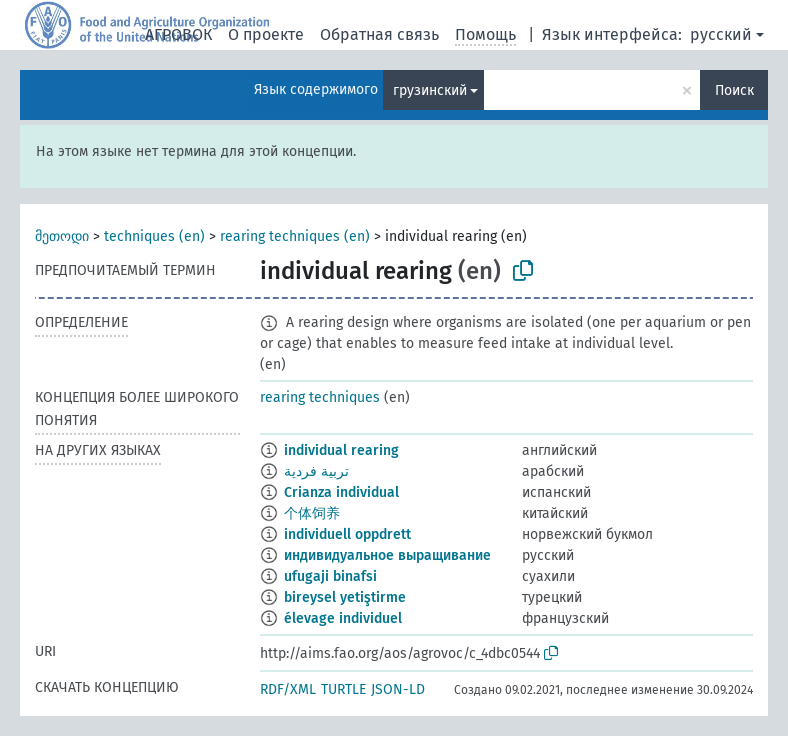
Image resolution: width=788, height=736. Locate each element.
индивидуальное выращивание (387, 555)
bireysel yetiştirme (345, 597)
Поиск (734, 90)
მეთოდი (62, 236)
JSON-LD (398, 689)
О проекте (266, 34)
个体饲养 (312, 513)
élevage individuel (343, 618)
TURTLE (343, 689)
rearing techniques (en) (295, 236)
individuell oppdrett (347, 534)
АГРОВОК (178, 34)
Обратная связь (379, 34)
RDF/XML (288, 689)
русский (721, 34)
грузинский (430, 90)
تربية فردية (316, 471)
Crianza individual (341, 492)
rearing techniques (320, 397)
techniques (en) (154, 236)
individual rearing (341, 450)
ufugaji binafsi (330, 576)
